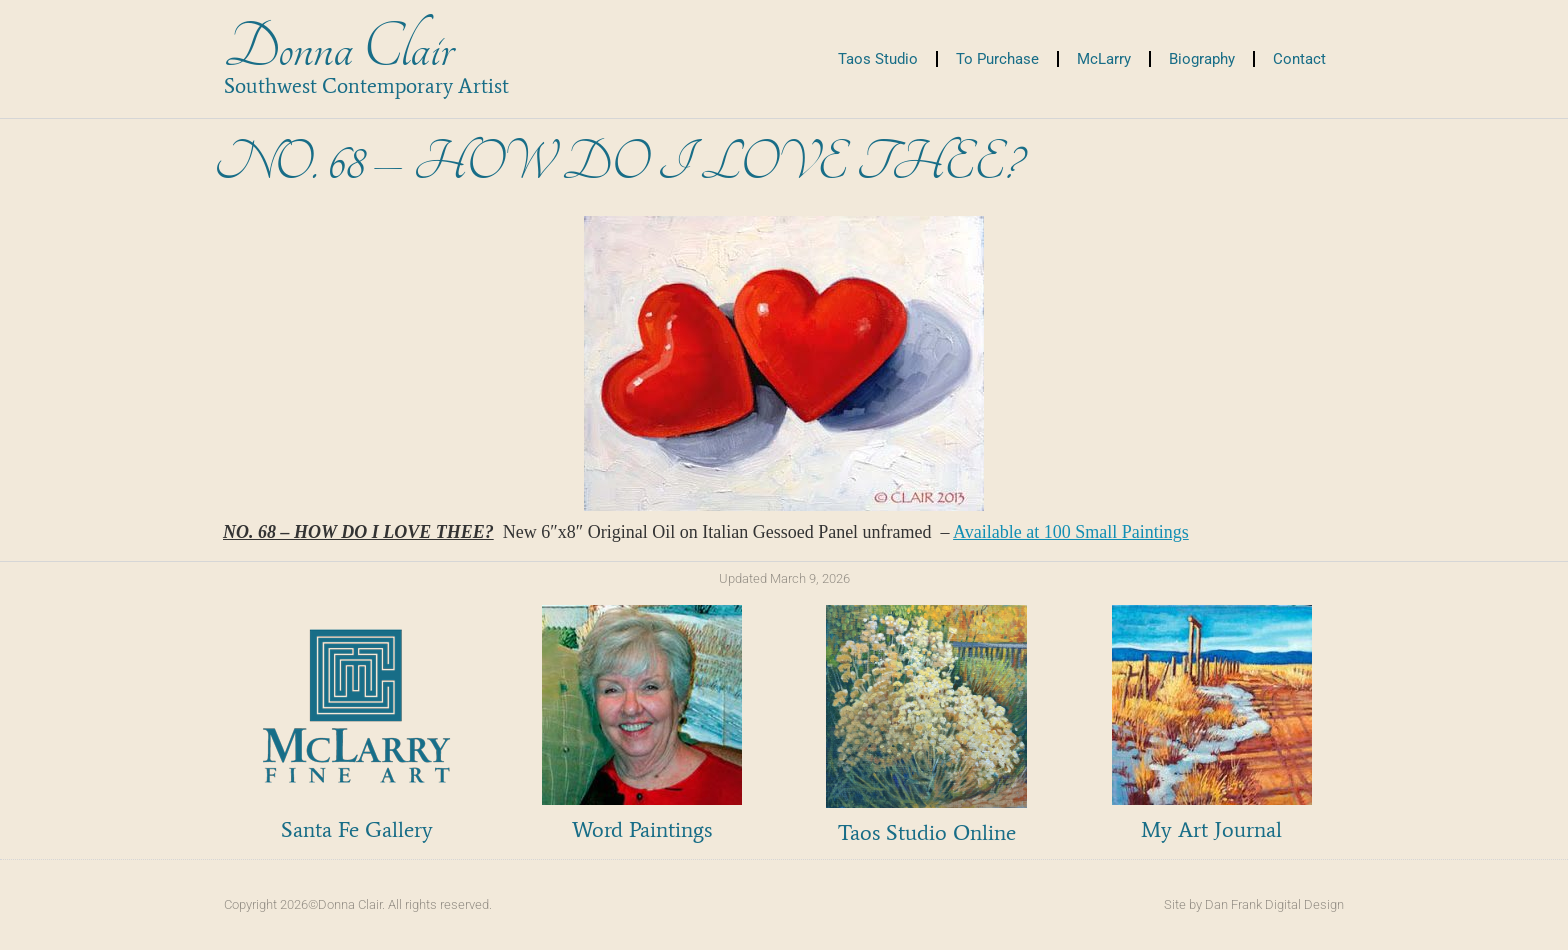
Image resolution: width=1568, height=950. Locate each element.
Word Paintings (642, 829)
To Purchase (997, 59)
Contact (1299, 59)
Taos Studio (878, 59)
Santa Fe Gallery (357, 829)
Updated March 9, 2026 (784, 578)
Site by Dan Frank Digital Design (1254, 904)
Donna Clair (338, 48)
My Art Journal (1211, 829)
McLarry (1104, 59)
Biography (1202, 59)
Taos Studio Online (927, 832)
